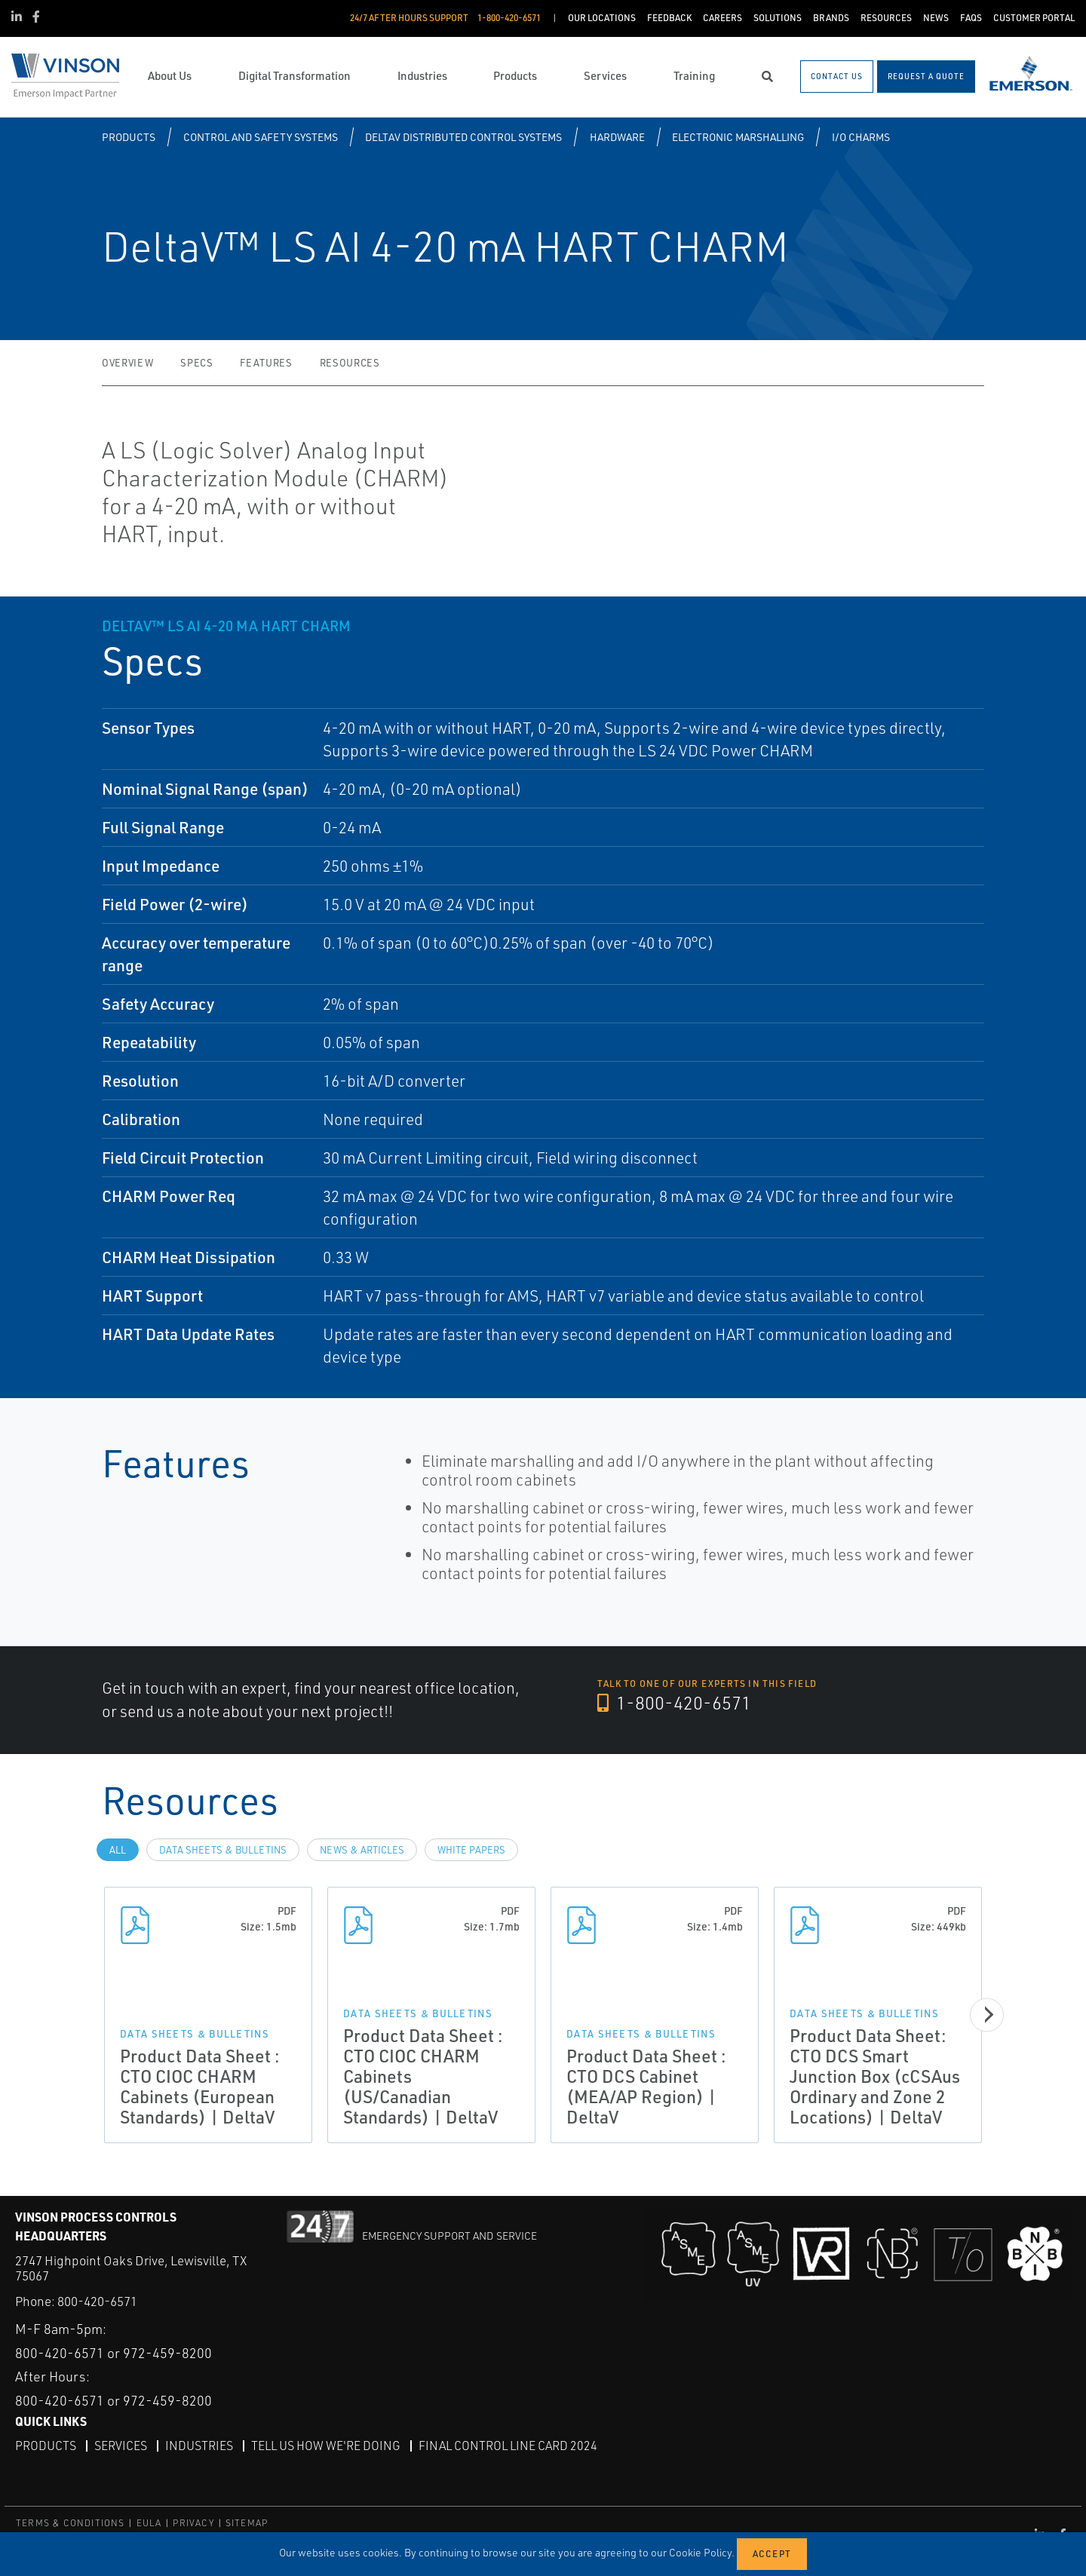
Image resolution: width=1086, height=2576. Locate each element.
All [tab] (117, 1850)
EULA (149, 2522)
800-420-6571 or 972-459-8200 (113, 2352)
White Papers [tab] (471, 1850)
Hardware (617, 136)
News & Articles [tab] (362, 1850)
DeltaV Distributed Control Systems (463, 136)
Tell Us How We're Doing (325, 2445)
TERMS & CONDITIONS (70, 2522)
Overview (127, 363)
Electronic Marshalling (738, 136)
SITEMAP (246, 2522)
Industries (199, 2445)
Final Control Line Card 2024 (508, 2445)
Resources (350, 363)
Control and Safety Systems (260, 136)
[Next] (988, 2015)
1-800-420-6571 (674, 1702)
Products (128, 136)
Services (120, 2445)
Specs (196, 363)
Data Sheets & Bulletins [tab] (223, 1850)
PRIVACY (193, 2522)
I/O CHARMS (861, 136)
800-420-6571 (97, 2301)
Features (266, 363)
